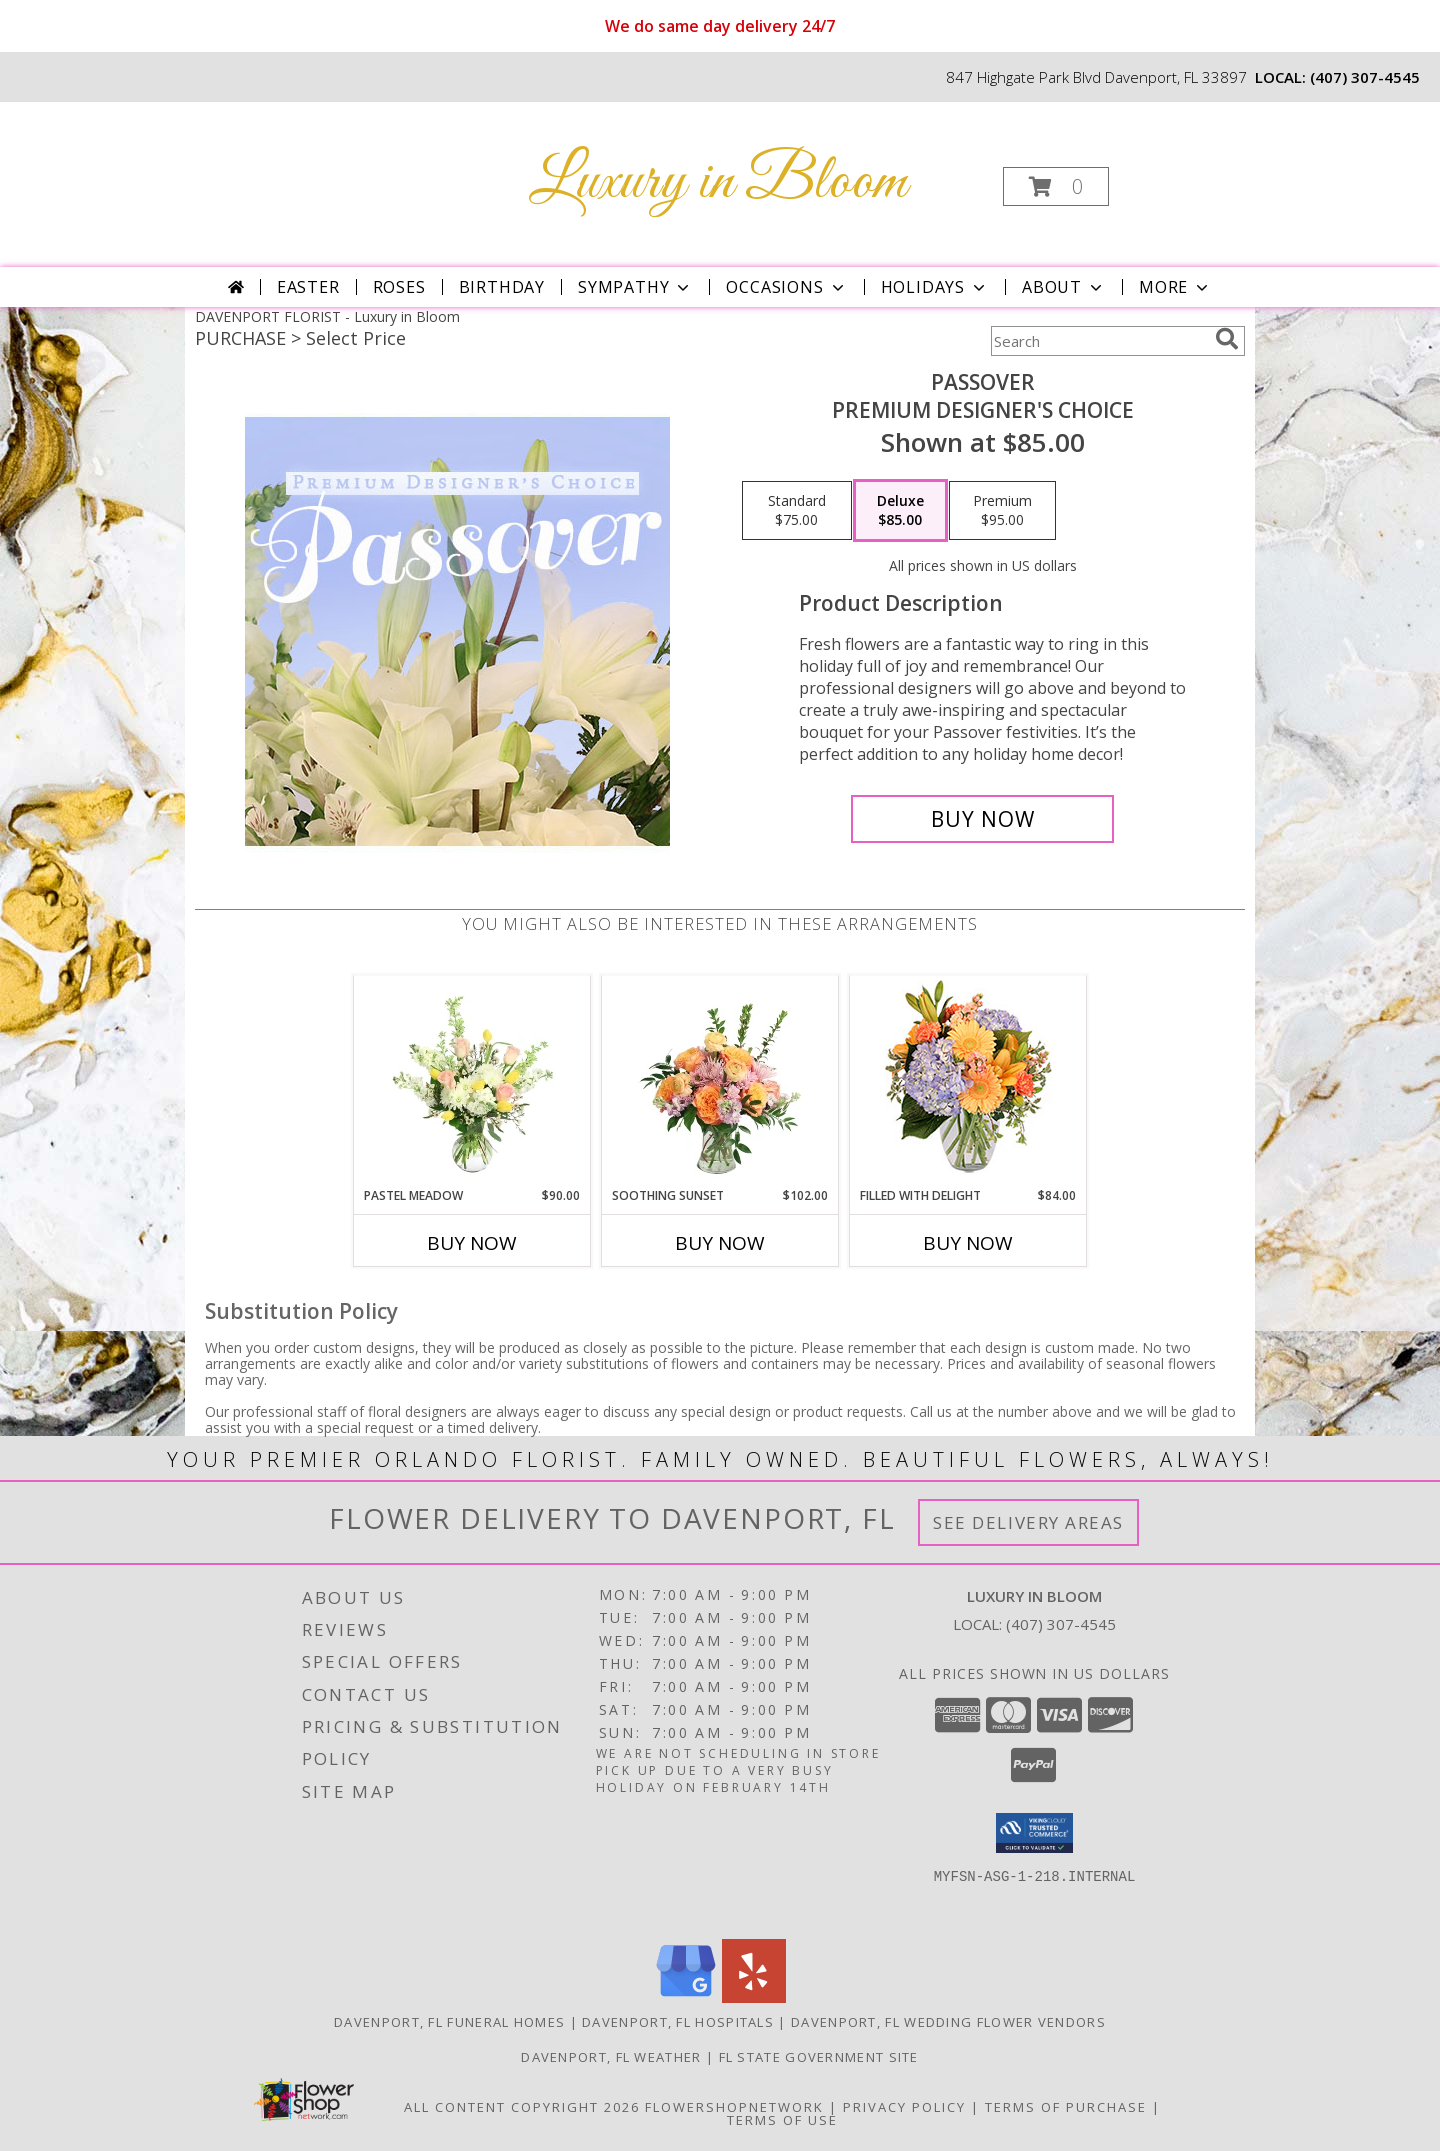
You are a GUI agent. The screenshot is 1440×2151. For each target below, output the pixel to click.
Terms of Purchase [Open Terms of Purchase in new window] (1066, 2107)
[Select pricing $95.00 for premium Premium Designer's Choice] (1002, 511)
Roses (399, 287)
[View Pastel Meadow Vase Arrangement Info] (472, 1081)
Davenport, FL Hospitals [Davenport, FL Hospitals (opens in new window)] (678, 2022)
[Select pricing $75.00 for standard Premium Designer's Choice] (797, 511)
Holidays (935, 287)
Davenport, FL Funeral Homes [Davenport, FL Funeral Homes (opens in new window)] (449, 2022)
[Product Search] (1099, 341)
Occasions (786, 287)
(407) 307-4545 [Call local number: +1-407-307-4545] (1365, 77)
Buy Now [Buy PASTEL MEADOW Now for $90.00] (472, 1243)
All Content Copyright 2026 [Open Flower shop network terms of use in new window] (522, 2107)
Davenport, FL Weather (611, 2057)
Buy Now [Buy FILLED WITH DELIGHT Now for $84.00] (968, 1243)
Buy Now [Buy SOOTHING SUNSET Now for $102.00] (720, 1243)
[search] (1227, 339)
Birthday (502, 287)
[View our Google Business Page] (686, 1997)
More (1175, 287)
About (1064, 287)
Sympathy (635, 287)
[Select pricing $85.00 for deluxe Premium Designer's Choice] (900, 511)
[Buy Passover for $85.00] (982, 819)
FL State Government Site (819, 2057)
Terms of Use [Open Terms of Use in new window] (782, 2120)
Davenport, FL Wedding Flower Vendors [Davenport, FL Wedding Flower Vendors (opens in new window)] (948, 2022)
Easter (308, 287)
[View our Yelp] (754, 1997)
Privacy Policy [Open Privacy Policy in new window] (904, 2107)
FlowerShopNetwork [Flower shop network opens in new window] (734, 2107)
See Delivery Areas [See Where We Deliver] (1028, 1522)
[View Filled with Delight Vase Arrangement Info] (968, 1081)
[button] (1056, 186)
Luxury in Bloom (718, 182)
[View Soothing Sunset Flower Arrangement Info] (720, 1081)
